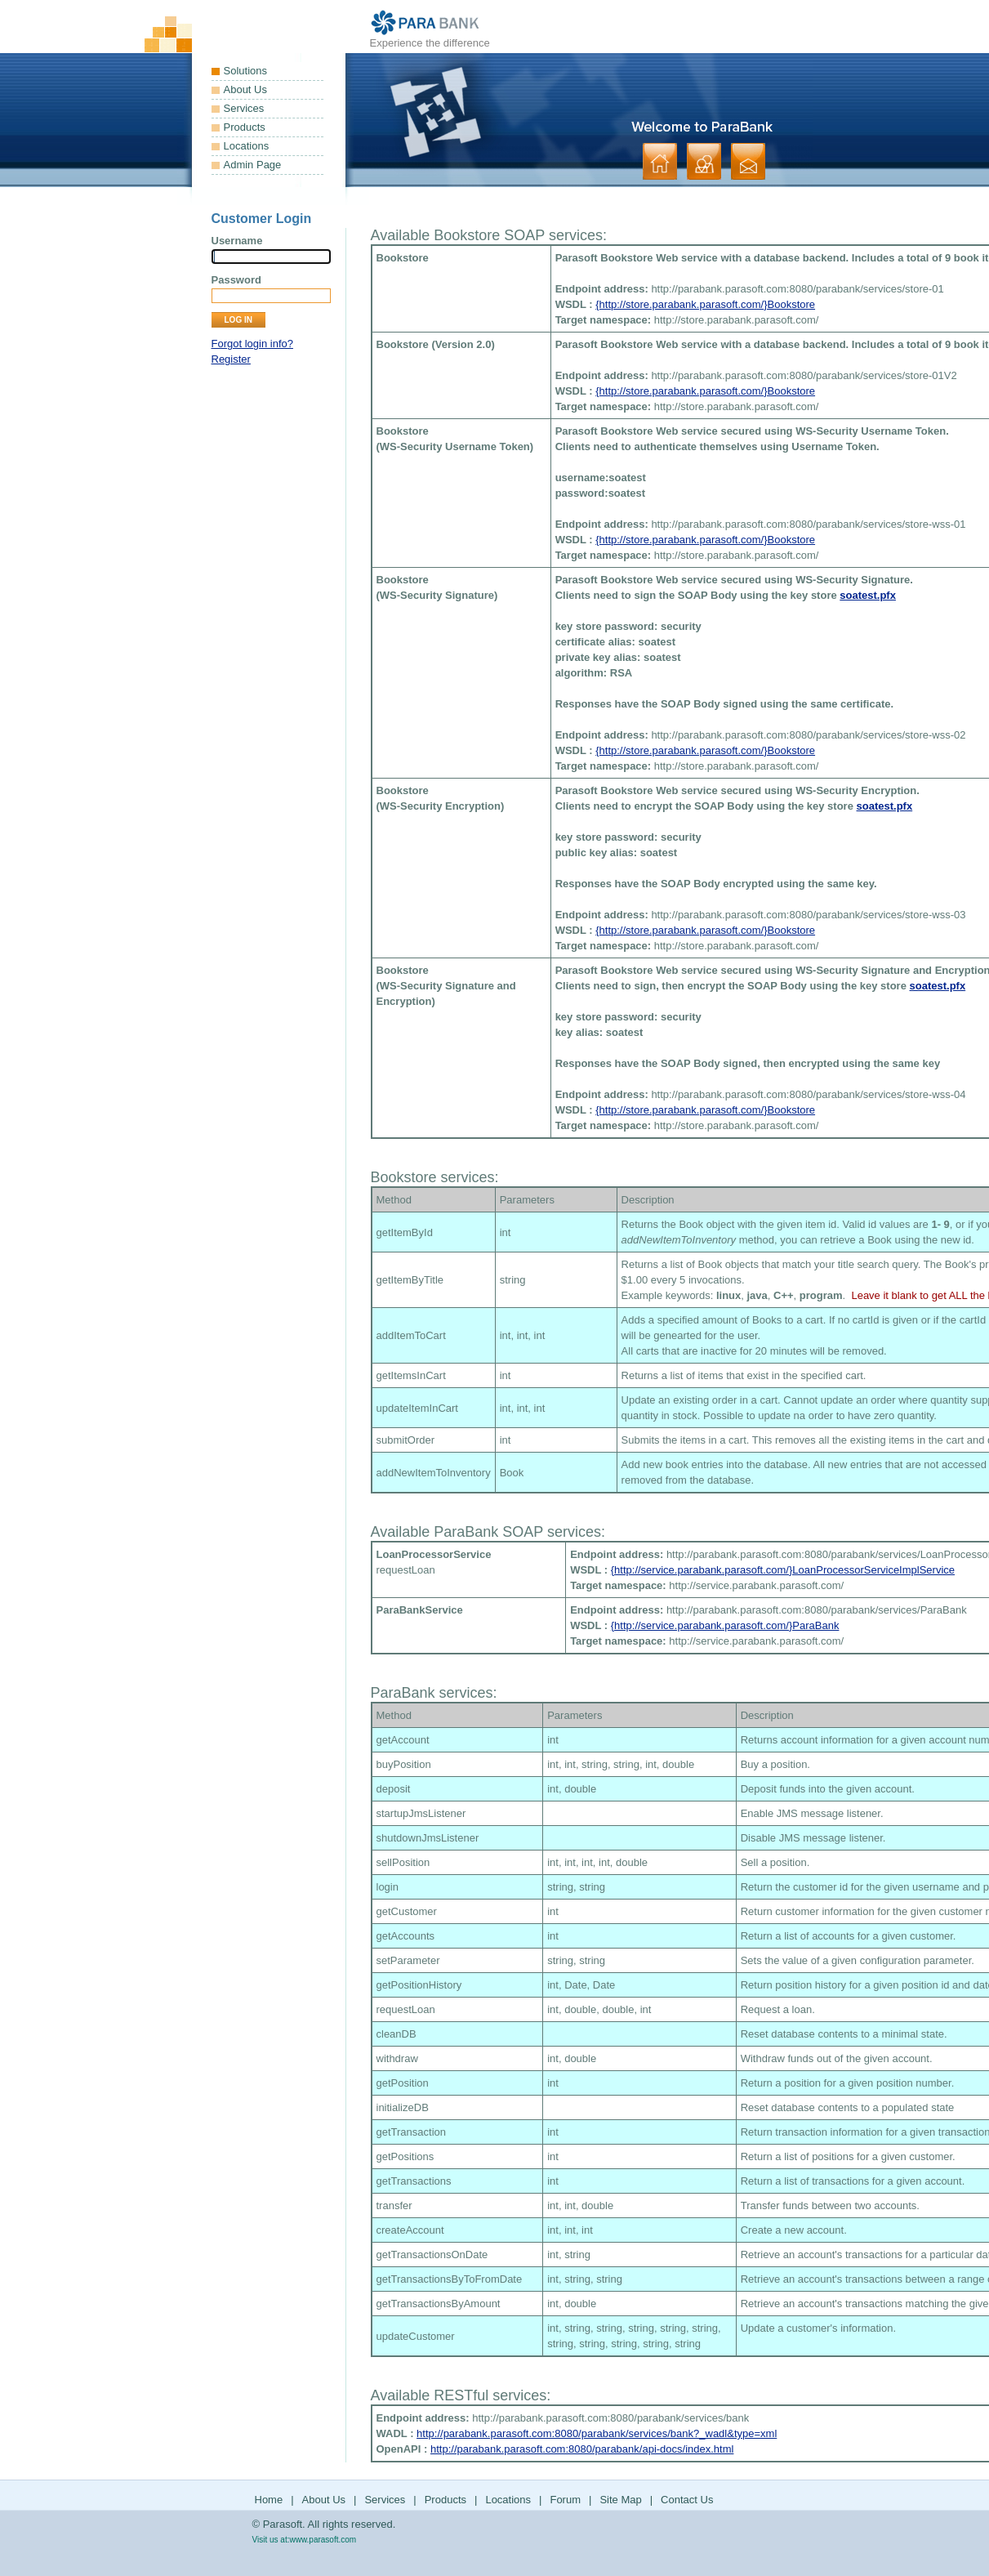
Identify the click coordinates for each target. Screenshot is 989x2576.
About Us (245, 89)
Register (231, 359)
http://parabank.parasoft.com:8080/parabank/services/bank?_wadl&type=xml (597, 2433)
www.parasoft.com (322, 2539)
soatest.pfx (868, 595)
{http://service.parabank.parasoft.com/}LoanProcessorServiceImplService (783, 1570)
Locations (247, 146)
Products (244, 127)
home (660, 161)
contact (748, 161)
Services (244, 108)
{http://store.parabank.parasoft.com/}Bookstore (705, 304)
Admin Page (253, 164)
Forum (565, 2499)
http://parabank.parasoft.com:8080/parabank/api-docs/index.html (581, 2449)
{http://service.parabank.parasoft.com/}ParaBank (725, 1625)
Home (269, 2499)
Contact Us (687, 2499)
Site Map (620, 2499)
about (704, 161)
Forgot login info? (252, 343)
